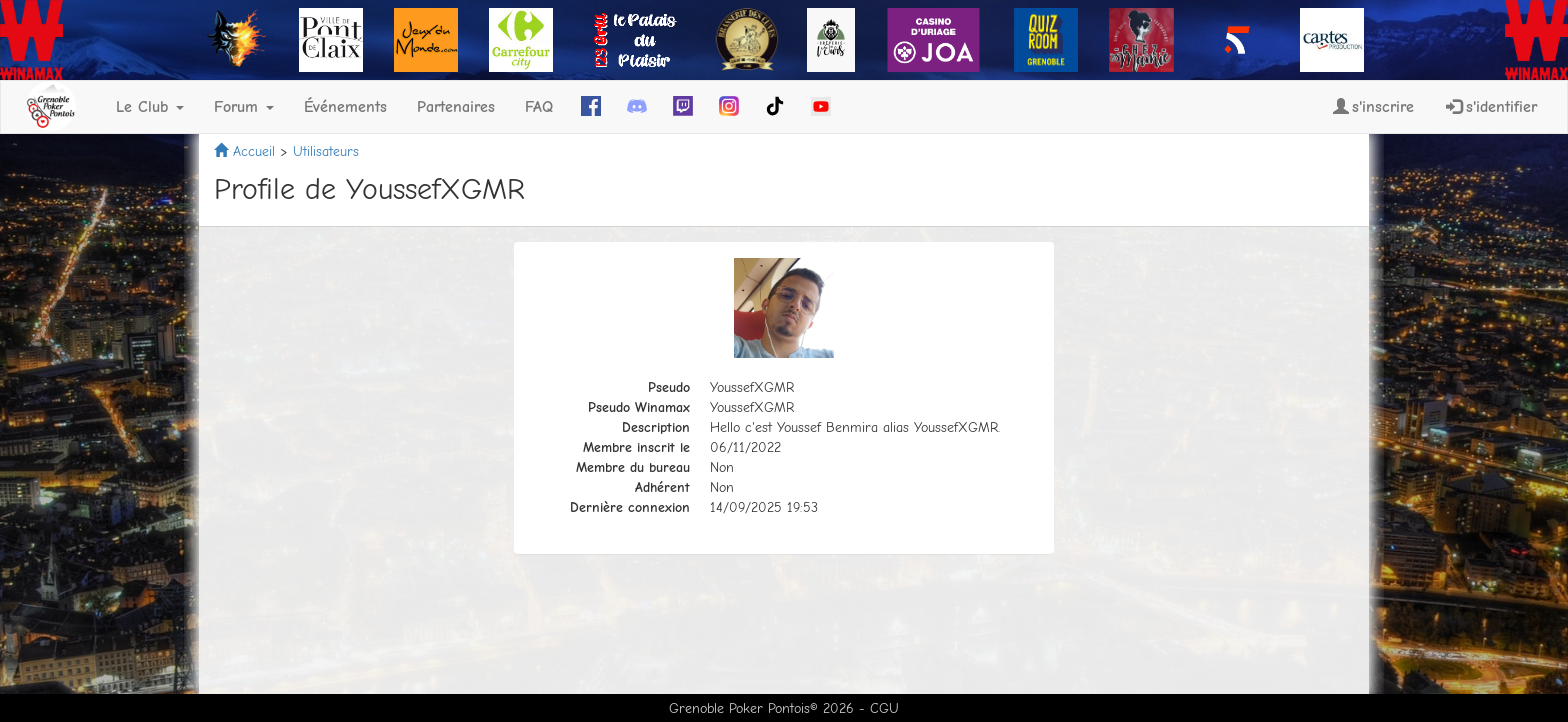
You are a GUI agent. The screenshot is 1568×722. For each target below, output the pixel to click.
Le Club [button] (150, 107)
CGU (884, 708)
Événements (345, 107)
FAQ (539, 107)
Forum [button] (244, 107)
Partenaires (456, 107)
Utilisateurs (326, 151)
